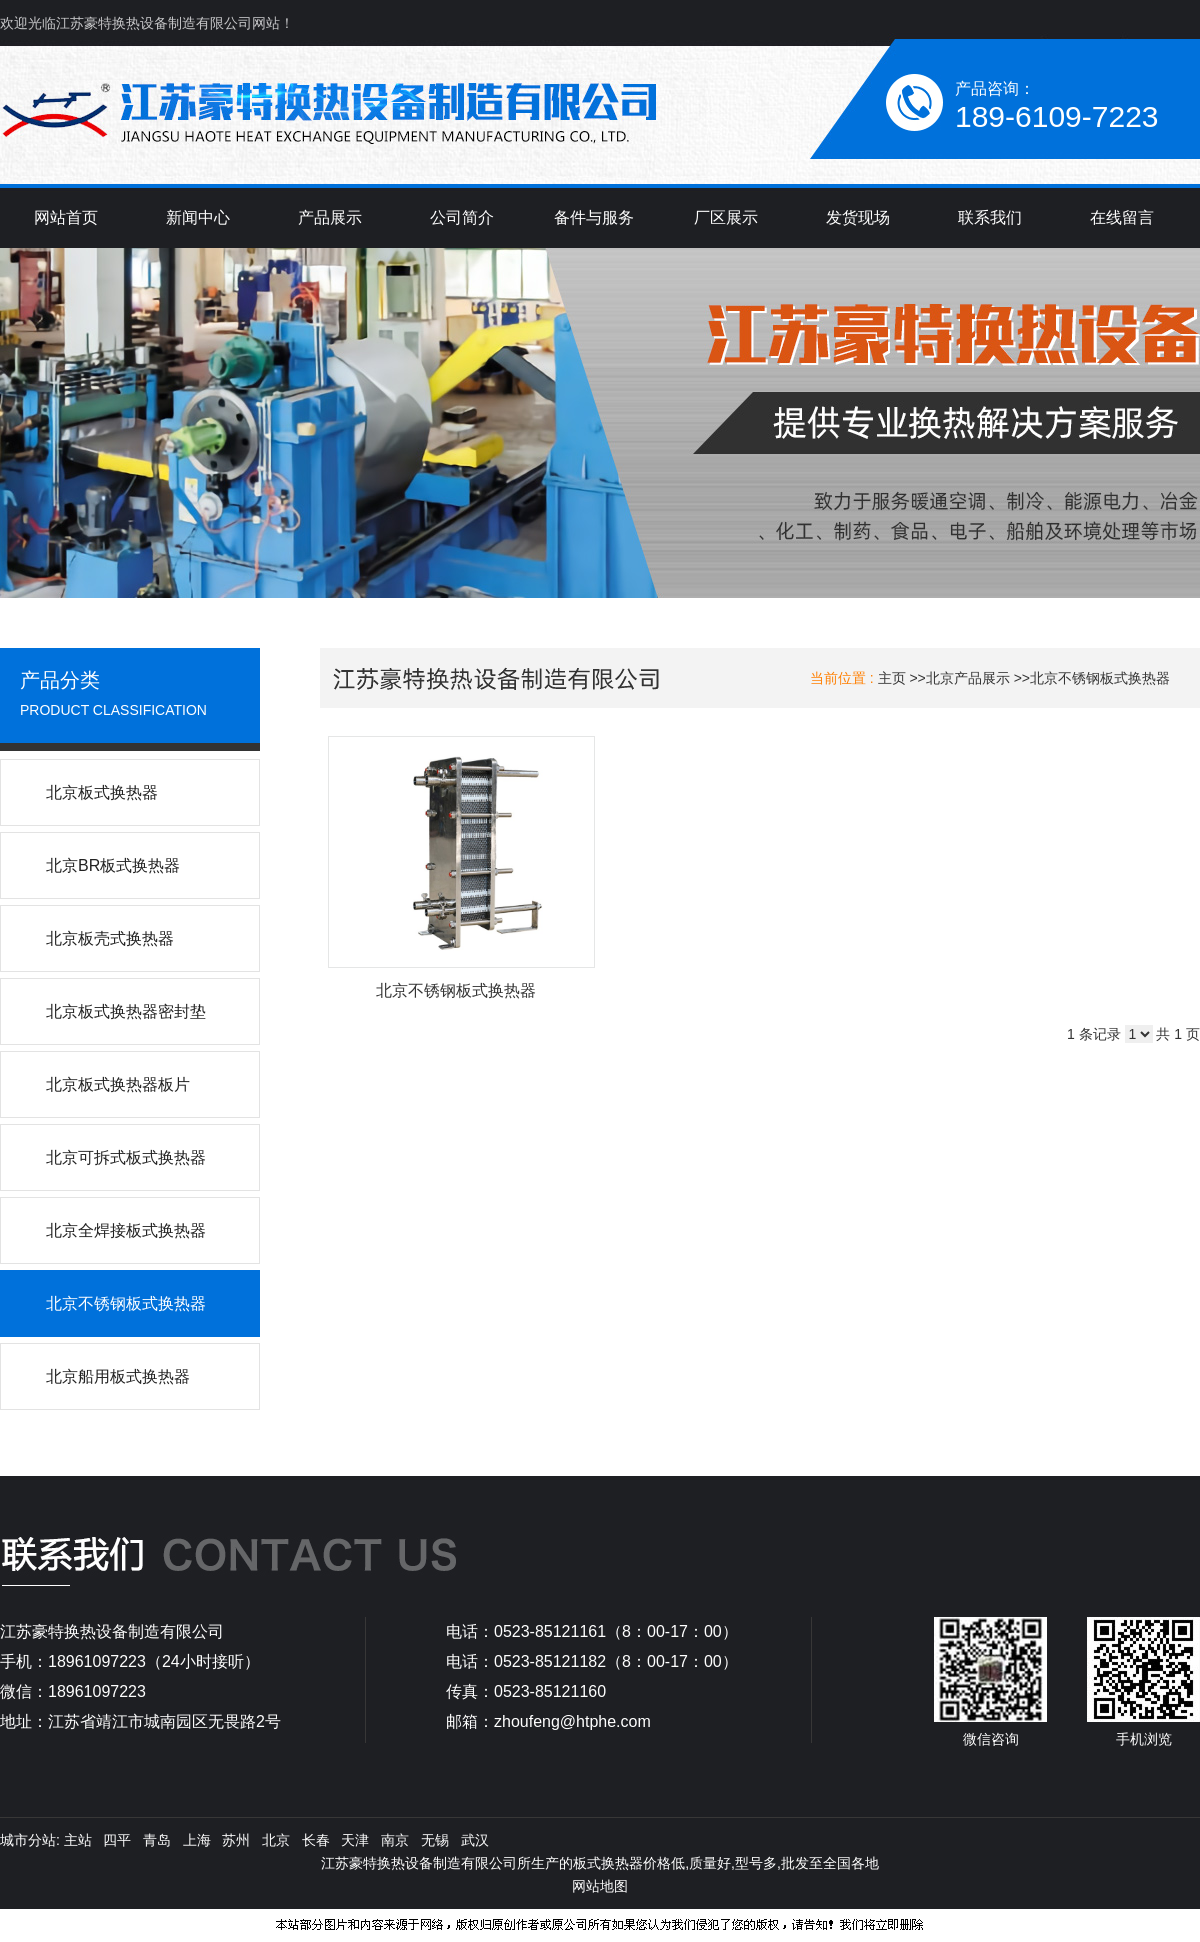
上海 (197, 1840)
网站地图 (600, 1886)
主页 (892, 678)
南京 (395, 1840)
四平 (117, 1840)
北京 (276, 1840)
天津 (355, 1840)
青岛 (157, 1840)
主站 (76, 1840)
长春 (316, 1840)
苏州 (236, 1840)
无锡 (435, 1840)
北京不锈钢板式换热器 (1100, 678)
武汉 (475, 1840)
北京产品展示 (968, 678)
